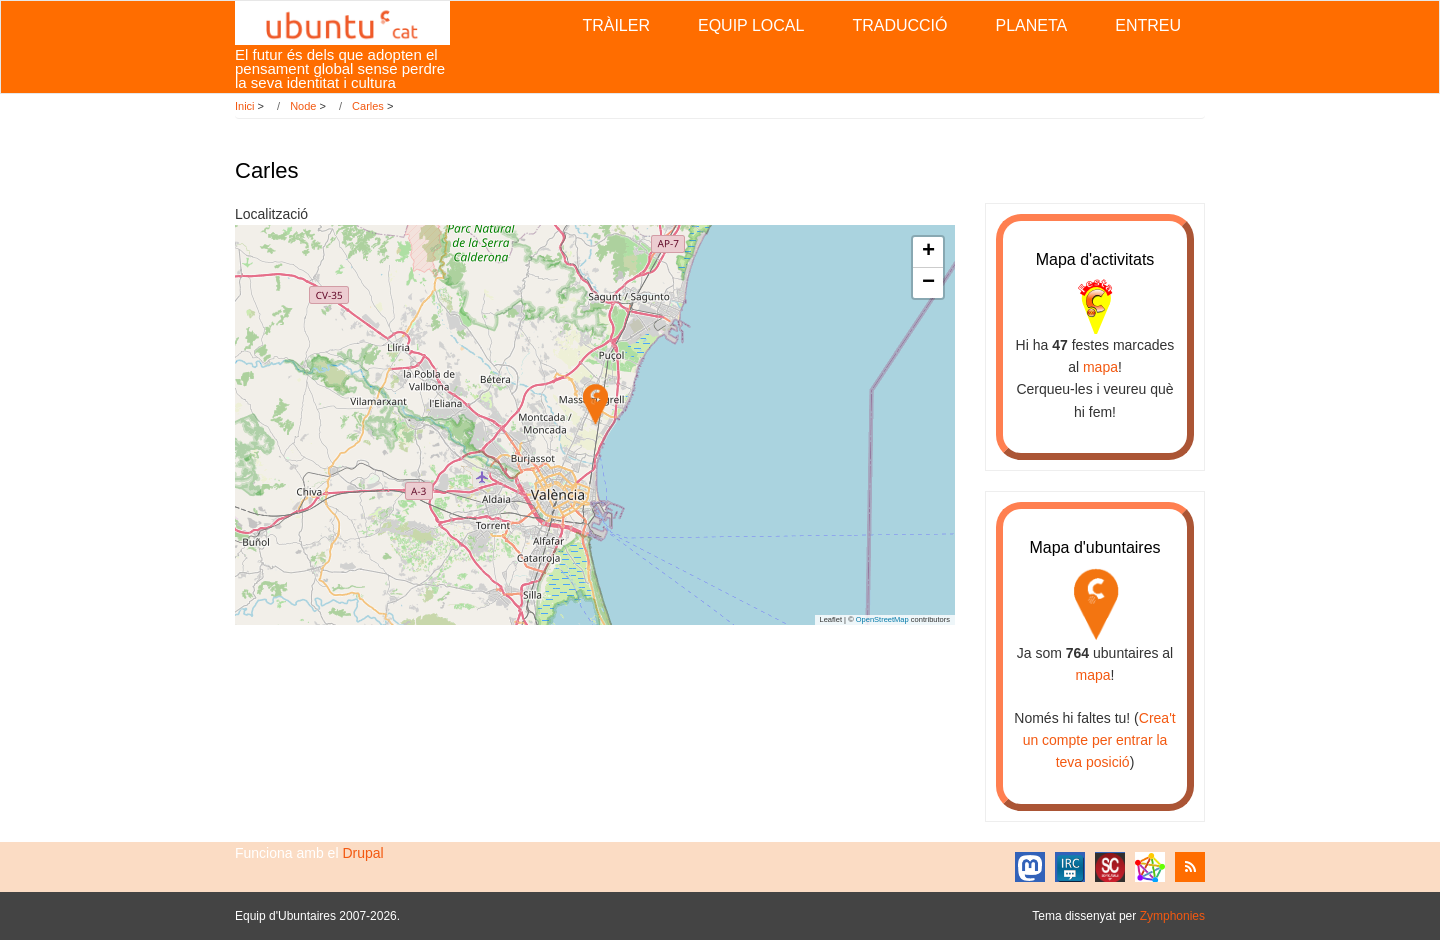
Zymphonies (1172, 916)
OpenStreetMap (882, 619)
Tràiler (616, 25)
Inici (245, 106)
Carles (368, 106)
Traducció (899, 25)
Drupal (362, 853)
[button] (595, 404)
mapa (1100, 367)
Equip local (751, 25)
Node (303, 106)
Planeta (1031, 25)
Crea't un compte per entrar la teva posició (1099, 740)
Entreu (1148, 25)
